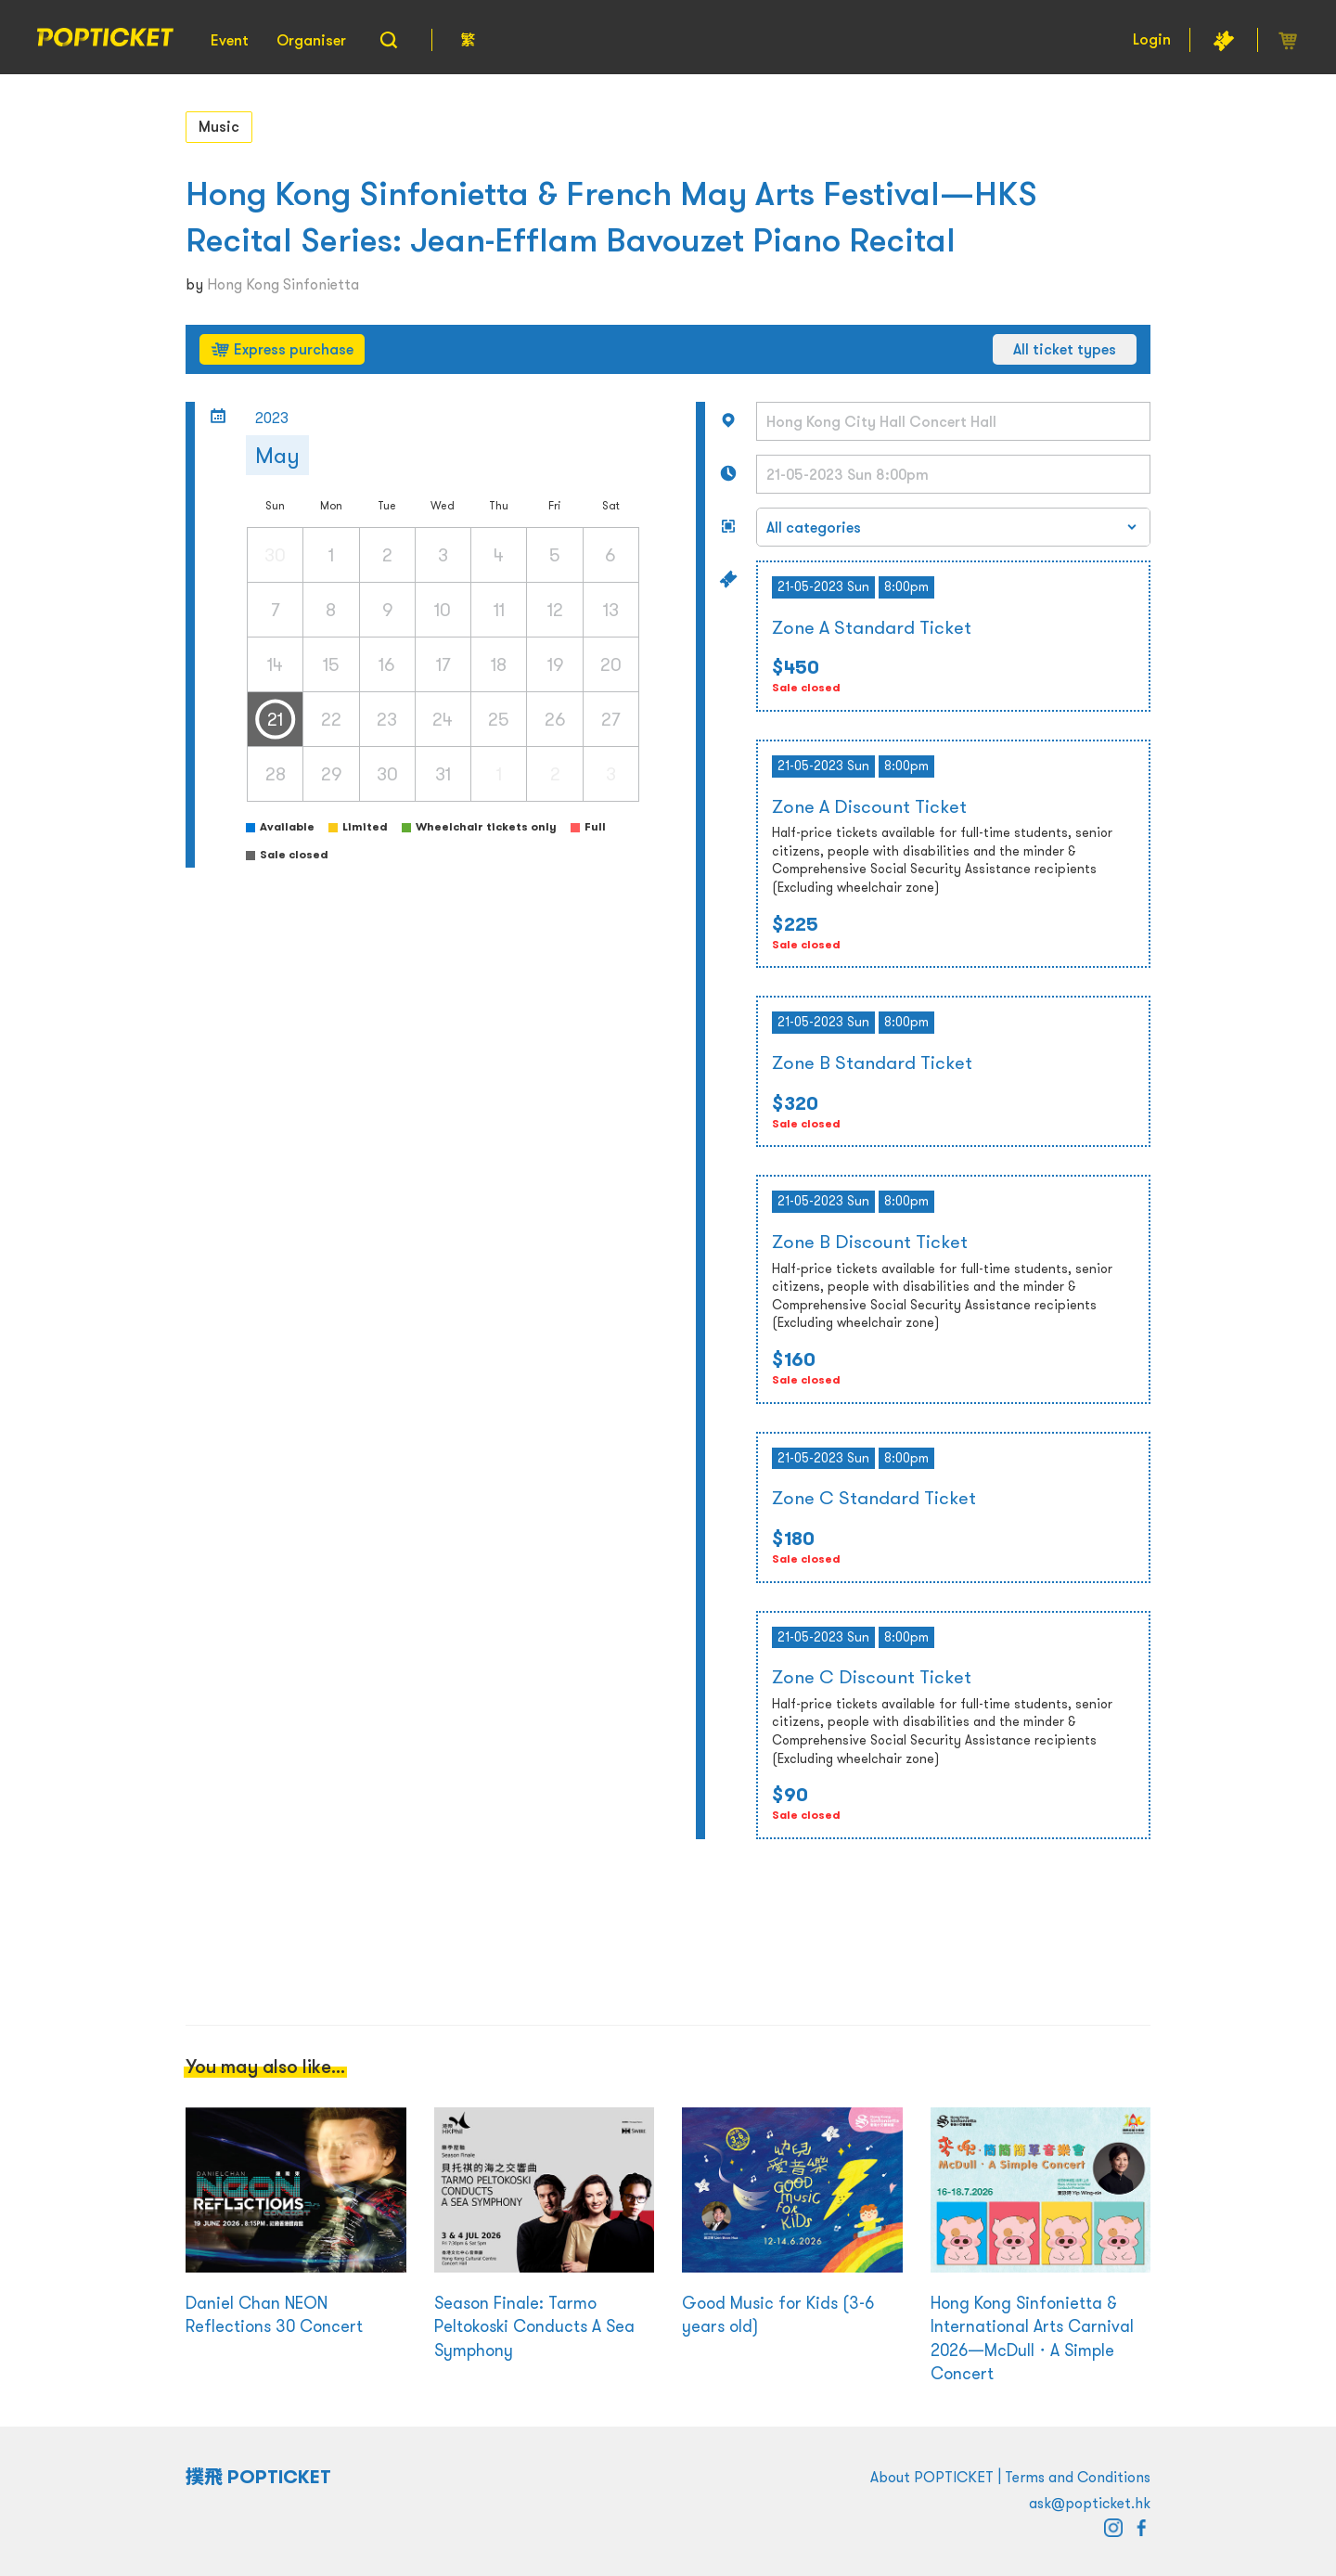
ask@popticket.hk (1089, 2502)
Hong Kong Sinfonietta (283, 284)
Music (219, 126)
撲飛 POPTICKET (258, 2477)
